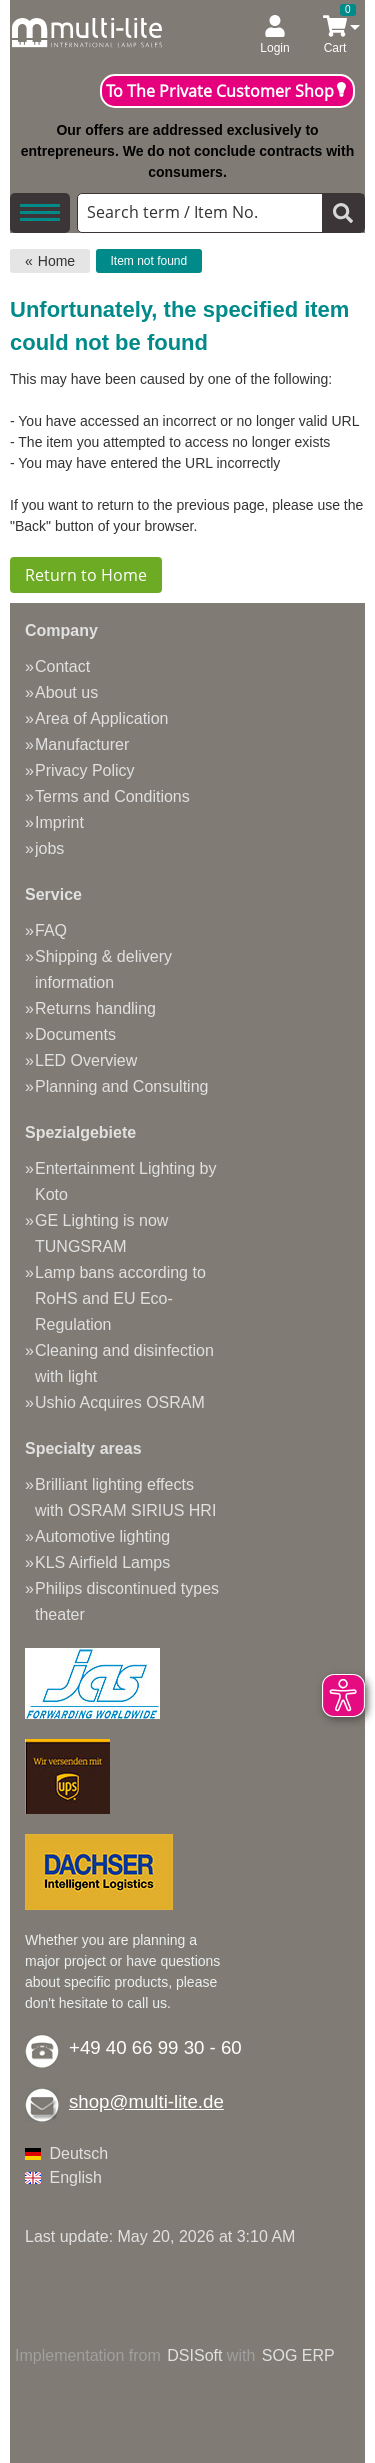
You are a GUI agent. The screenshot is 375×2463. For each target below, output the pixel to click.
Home (56, 261)
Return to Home (86, 575)
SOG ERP (298, 2355)
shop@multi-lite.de (146, 2101)
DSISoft (194, 2355)
